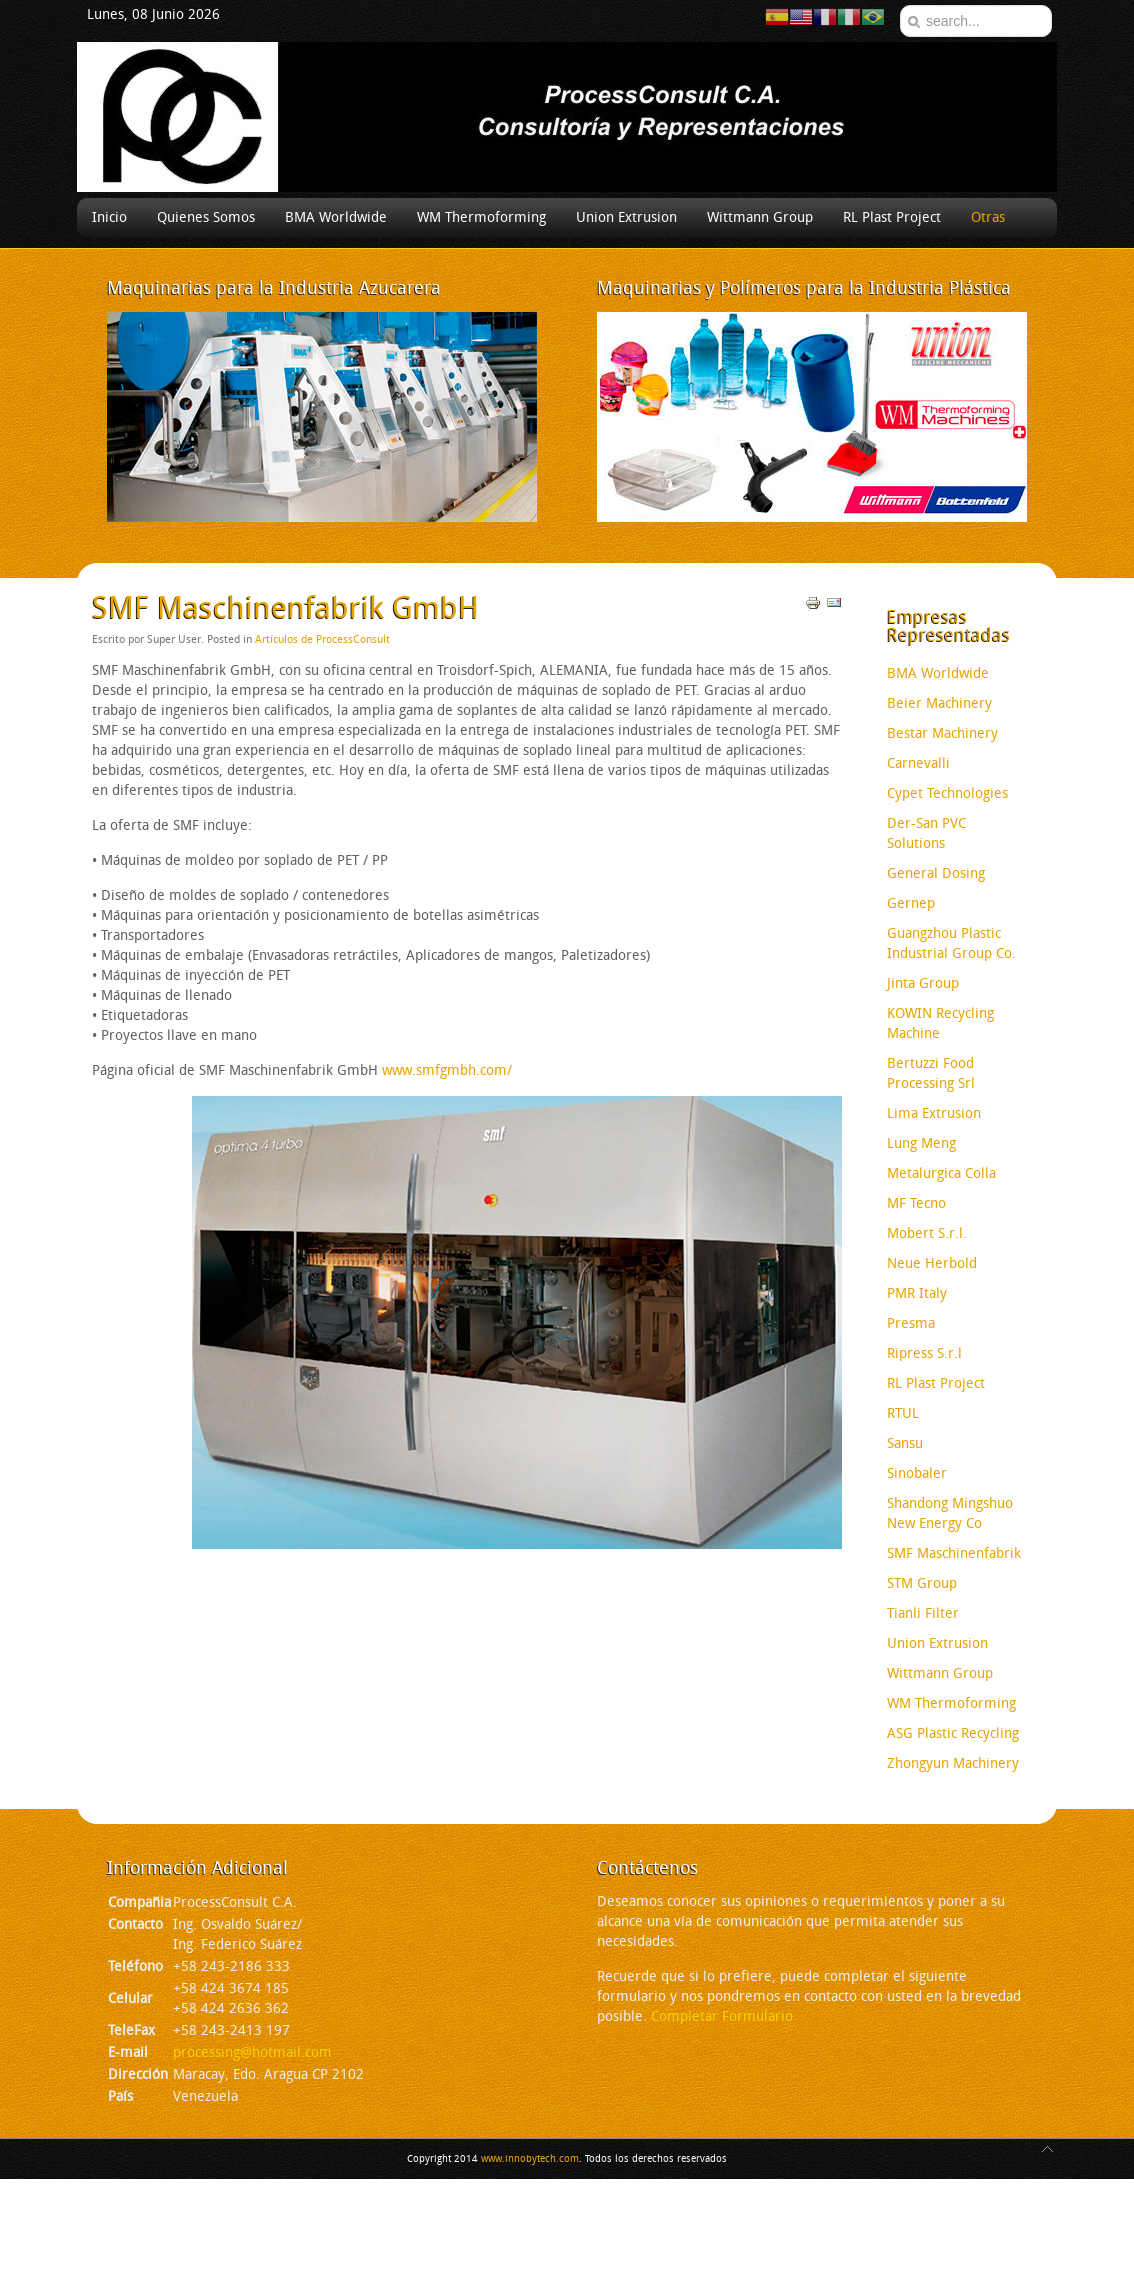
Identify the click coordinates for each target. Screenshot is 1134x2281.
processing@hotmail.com (252, 2052)
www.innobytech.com (530, 2159)
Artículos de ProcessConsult (322, 639)
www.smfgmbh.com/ (447, 1070)
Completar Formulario (722, 2016)
